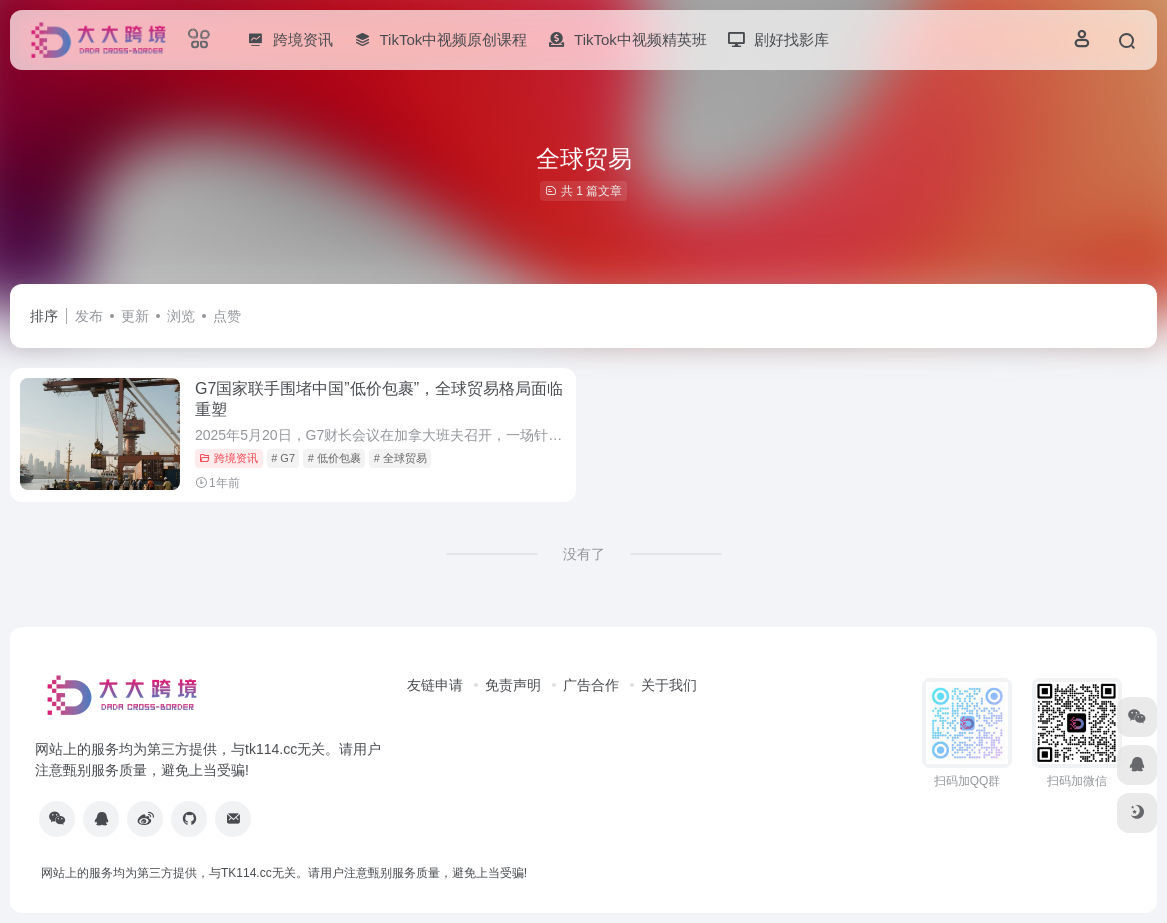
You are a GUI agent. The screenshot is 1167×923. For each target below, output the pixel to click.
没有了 (584, 554)
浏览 (181, 316)
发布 (89, 316)
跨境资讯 (228, 458)
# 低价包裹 (334, 458)
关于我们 (669, 685)
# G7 (283, 458)
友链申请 (435, 685)
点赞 (227, 316)
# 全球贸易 (400, 458)
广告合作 (591, 685)
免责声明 (513, 685)
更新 (135, 316)
